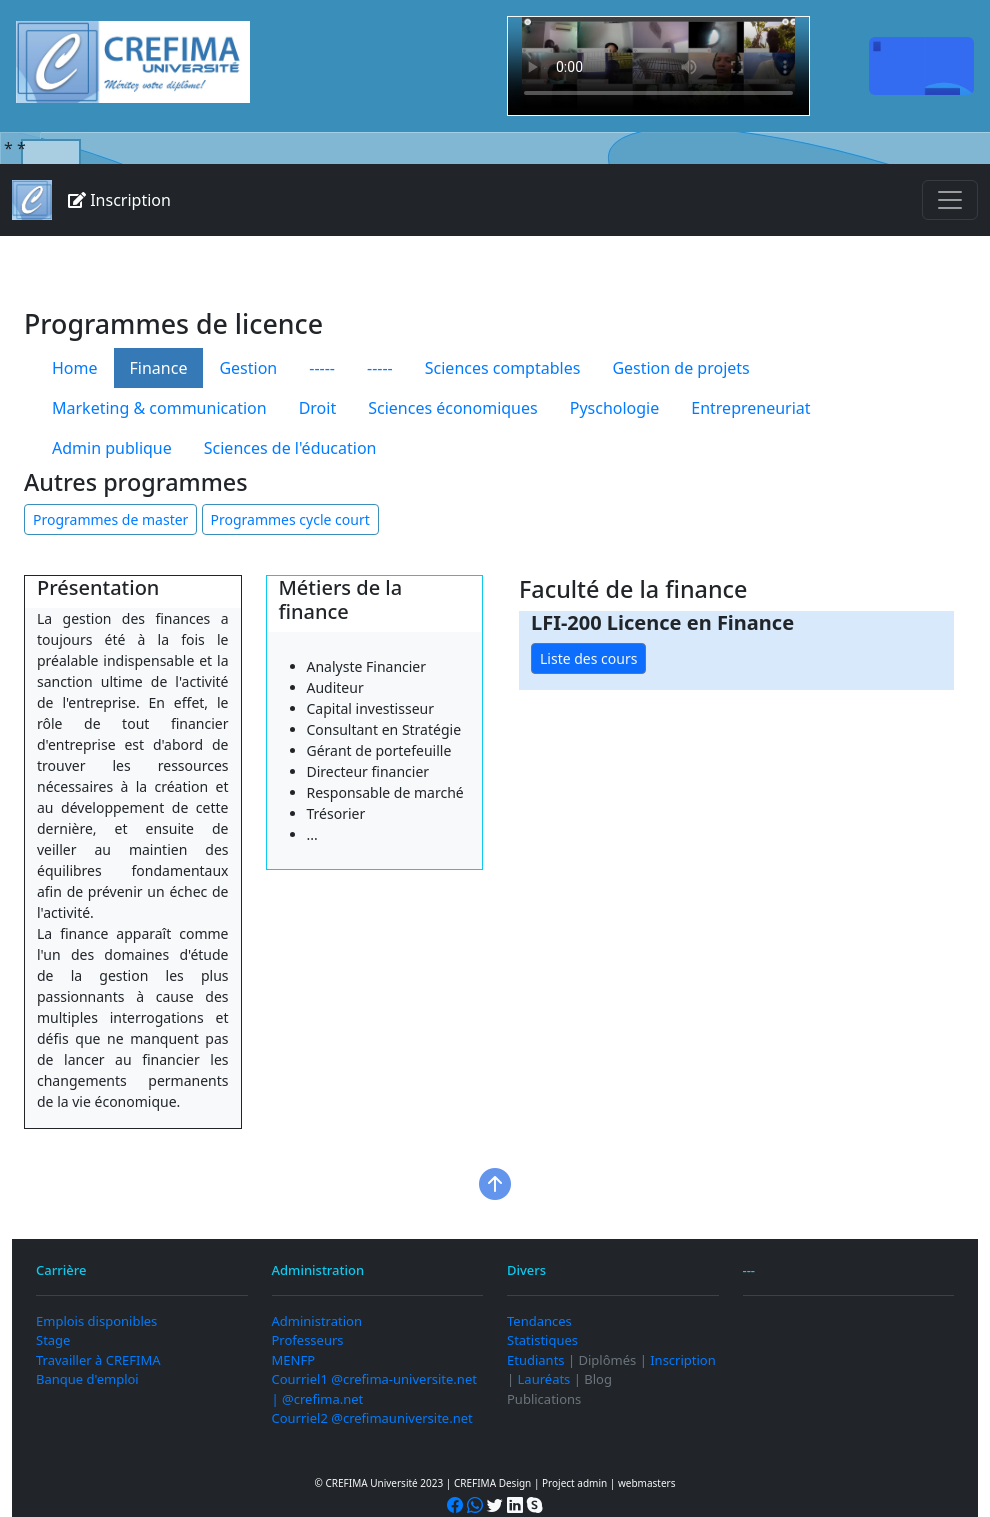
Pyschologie (615, 408)
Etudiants (536, 1360)
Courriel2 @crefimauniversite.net (372, 1418)
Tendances (539, 1321)
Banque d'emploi (87, 1379)
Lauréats (544, 1379)
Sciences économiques (453, 408)
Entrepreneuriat (750, 408)
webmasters (647, 1483)
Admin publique (112, 448)
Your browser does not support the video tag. (658, 66)
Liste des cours (588, 658)
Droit (318, 408)
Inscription (119, 200)
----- (322, 368)
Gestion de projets (680, 368)
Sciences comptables (503, 368)
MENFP (294, 1360)
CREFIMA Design (492, 1483)
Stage (53, 1340)
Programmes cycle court (290, 519)
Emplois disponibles (96, 1321)
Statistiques (542, 1340)
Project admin (574, 1483)
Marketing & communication (159, 408)
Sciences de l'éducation (290, 448)
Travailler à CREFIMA (98, 1360)
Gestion (248, 368)
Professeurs (308, 1340)
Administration (317, 1321)
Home (75, 368)
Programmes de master (110, 519)
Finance (159, 368)
